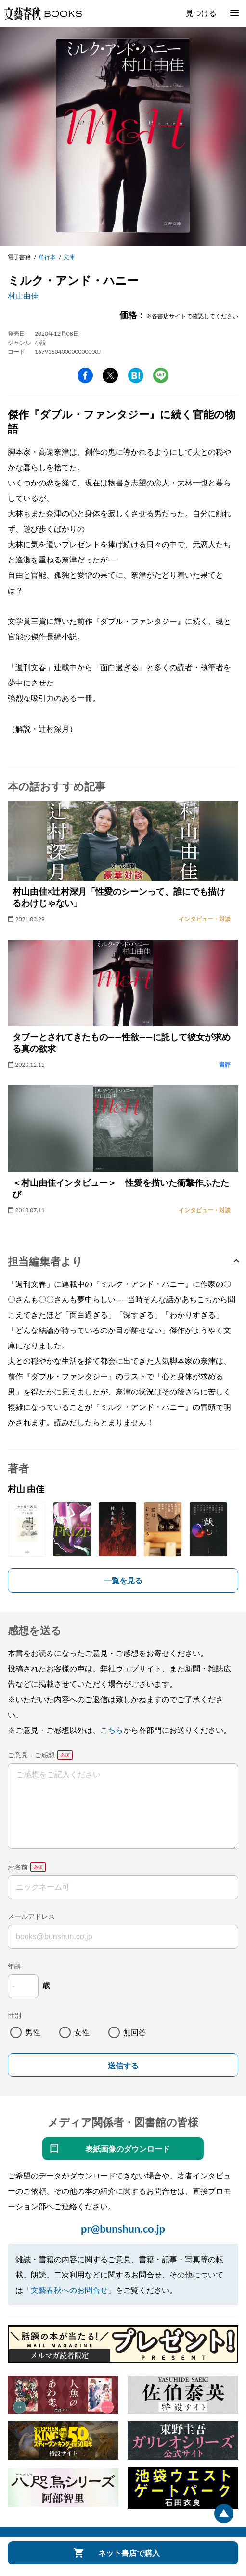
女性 (82, 2032)
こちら (111, 1729)
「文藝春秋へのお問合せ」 (69, 2289)
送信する (123, 2066)
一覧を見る (123, 1580)
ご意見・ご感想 (31, 1755)
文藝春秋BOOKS (43, 13)
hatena (135, 375)
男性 (32, 2032)
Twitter (110, 375)
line (160, 375)
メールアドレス (31, 1916)
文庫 (69, 257)
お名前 (18, 1867)
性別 (14, 2015)
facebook (85, 375)
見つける (201, 12)
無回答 (134, 2032)
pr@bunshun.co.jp (123, 2228)
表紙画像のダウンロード (127, 2148)
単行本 (47, 257)
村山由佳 (23, 295)
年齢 (14, 1966)
